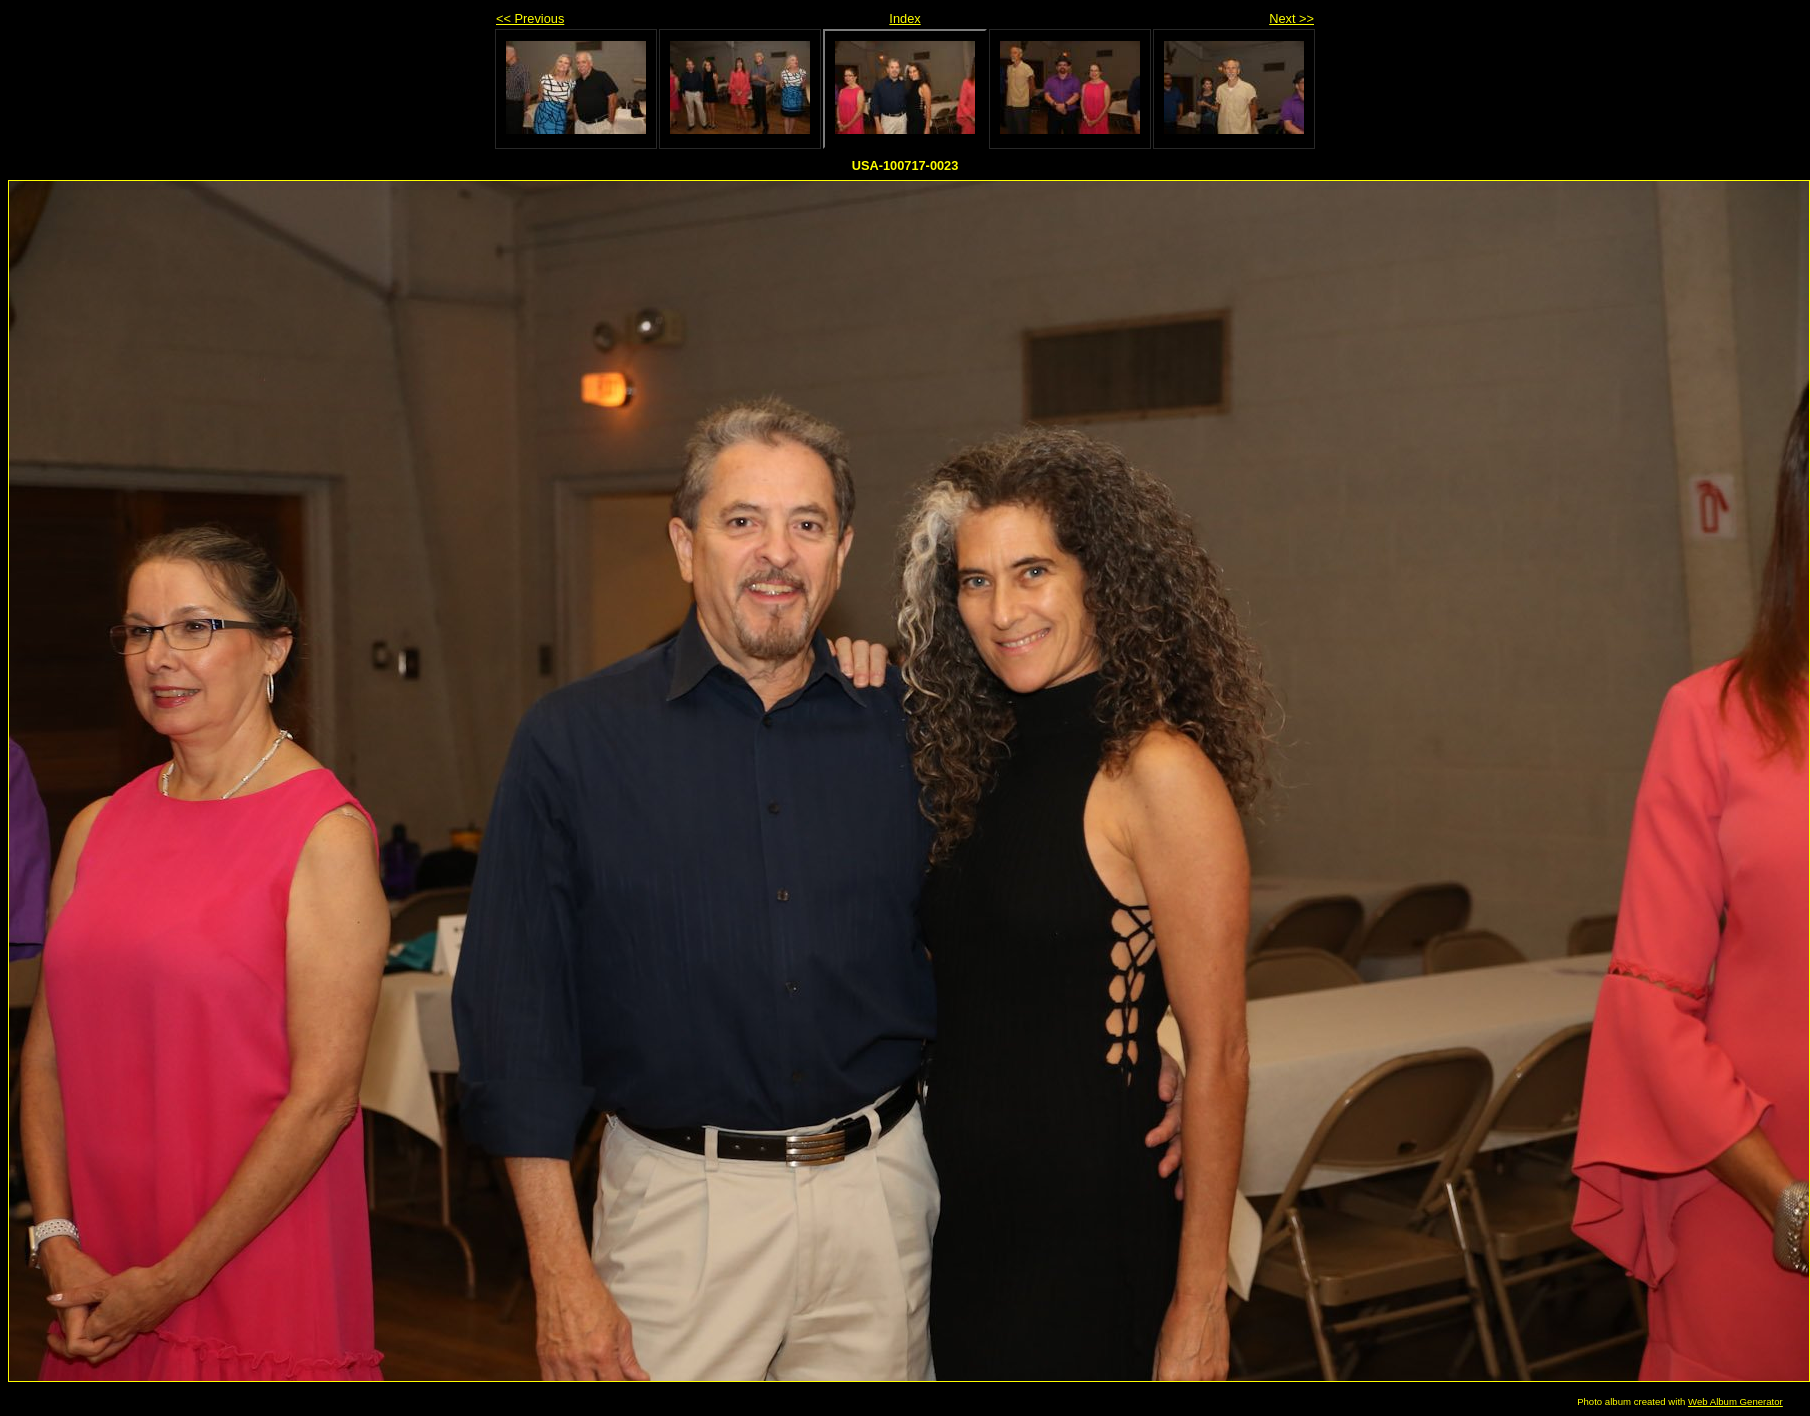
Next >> (1291, 18)
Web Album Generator (1735, 1401)
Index (904, 18)
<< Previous (530, 18)
